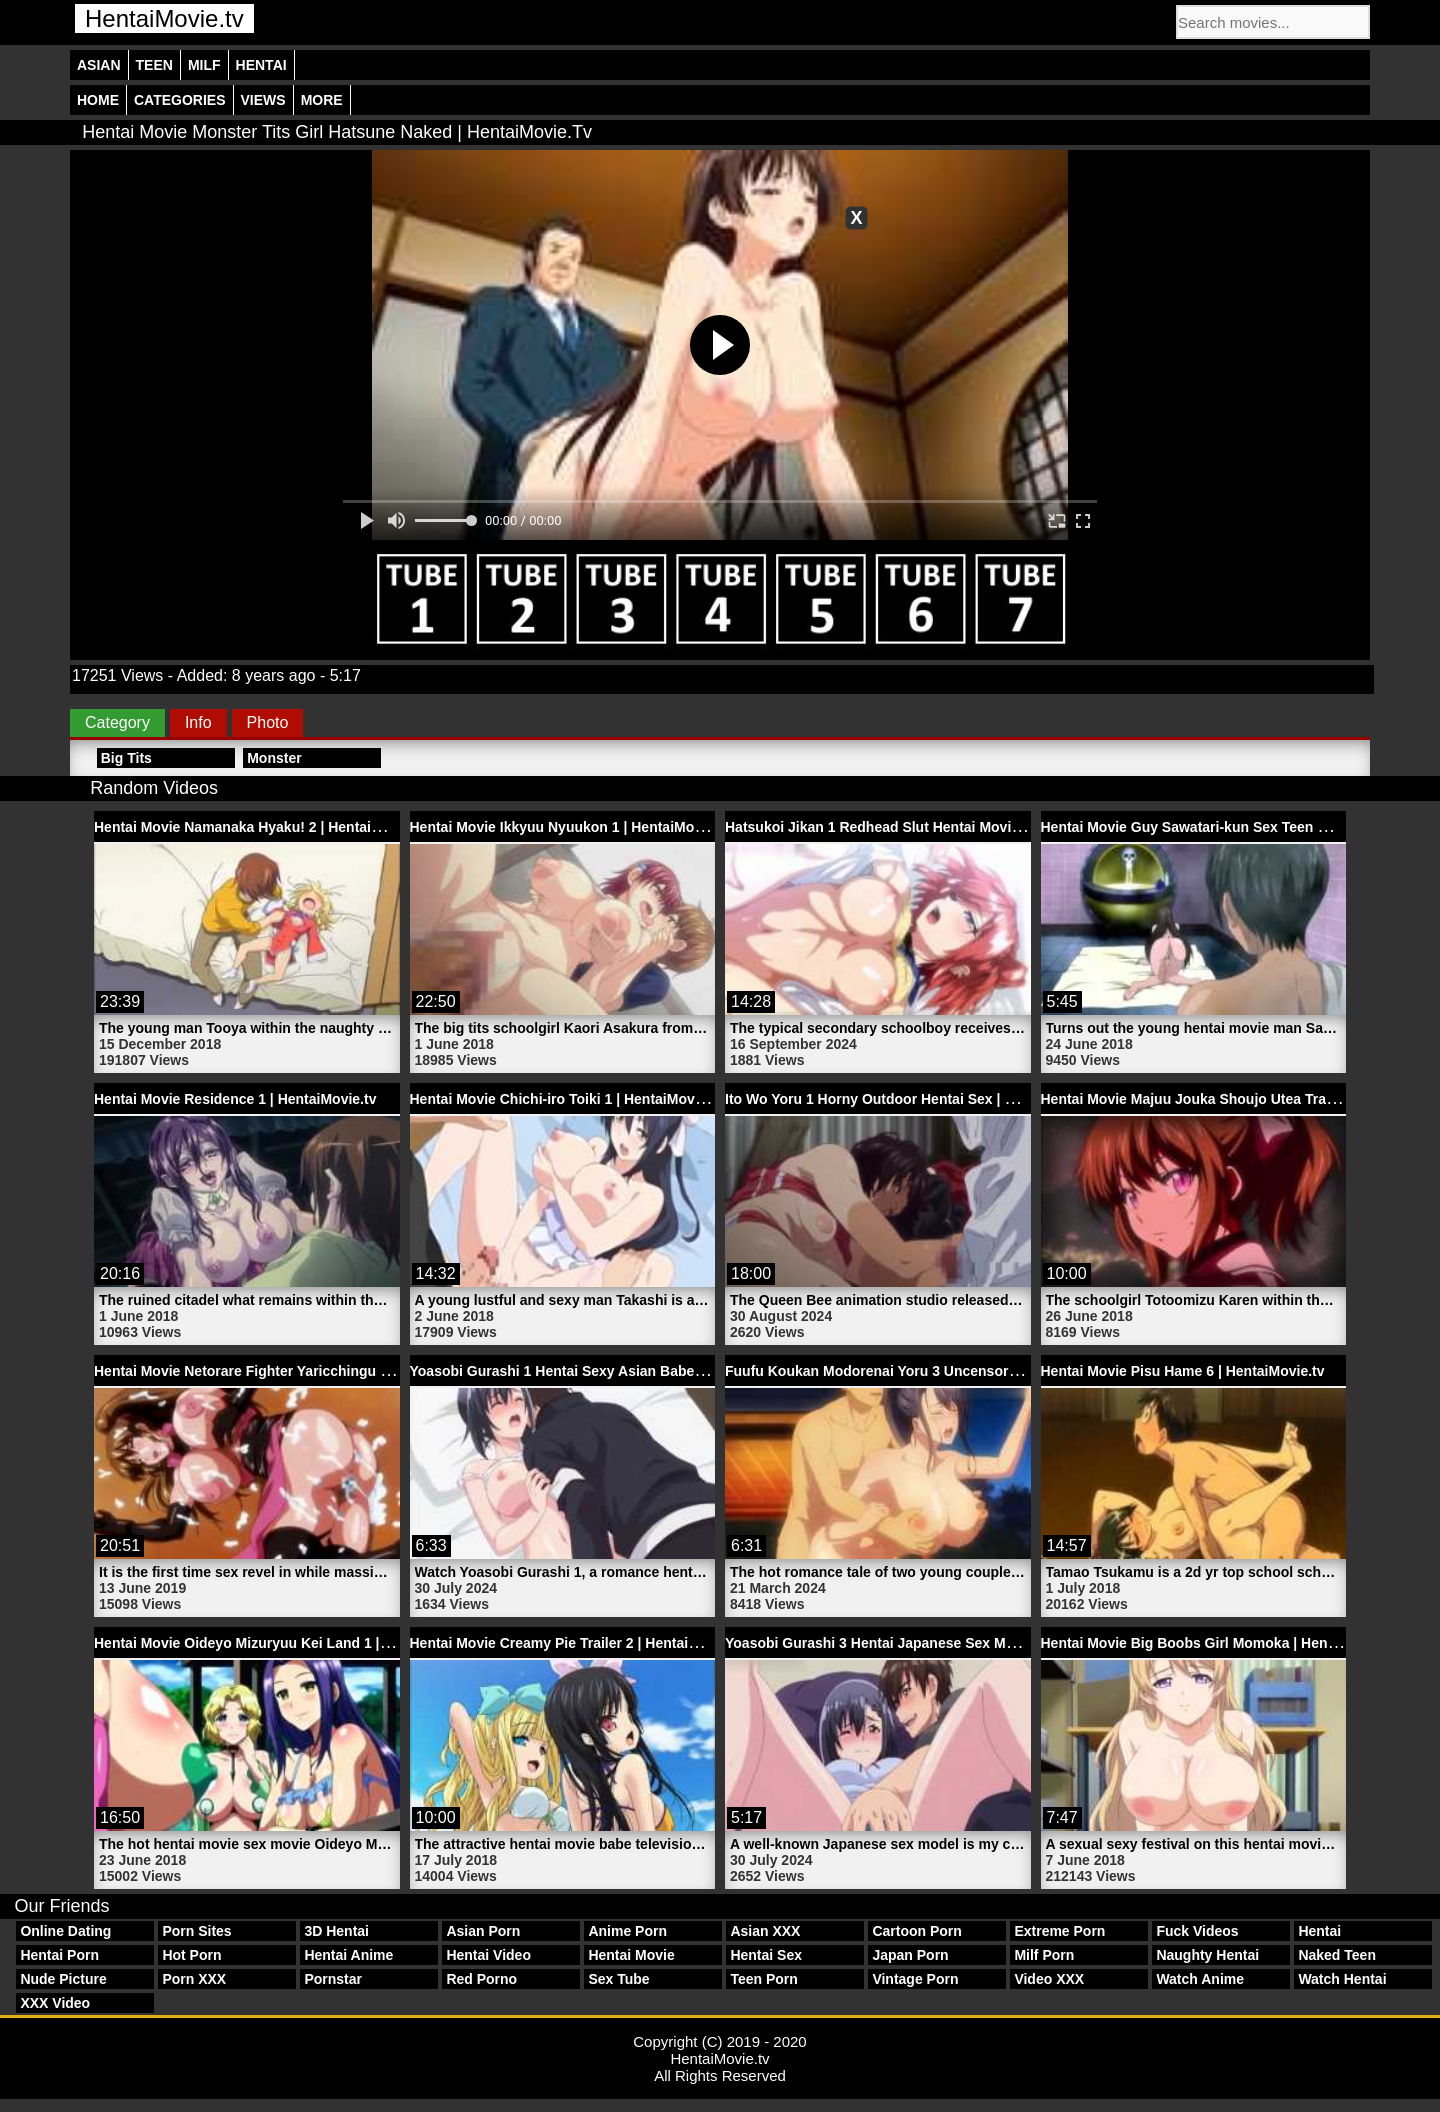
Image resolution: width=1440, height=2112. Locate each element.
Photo (268, 722)
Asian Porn (483, 1931)
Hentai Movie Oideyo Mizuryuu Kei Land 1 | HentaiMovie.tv (288, 1643)
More (322, 100)
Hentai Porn (59, 1955)
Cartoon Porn (916, 1931)
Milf (204, 65)
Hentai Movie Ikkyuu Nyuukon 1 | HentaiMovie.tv (570, 827)
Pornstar (333, 1979)
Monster (274, 758)
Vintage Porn (915, 1979)
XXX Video (55, 2003)
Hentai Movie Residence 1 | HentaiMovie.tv (235, 1099)
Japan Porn (910, 1955)
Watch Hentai (1342, 1979)
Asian (99, 65)
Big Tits (126, 758)
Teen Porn (763, 1979)
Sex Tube (618, 1979)
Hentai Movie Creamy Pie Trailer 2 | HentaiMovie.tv (577, 1643)
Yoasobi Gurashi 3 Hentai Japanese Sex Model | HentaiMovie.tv (935, 1643)
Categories (180, 100)
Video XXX (1049, 1979)
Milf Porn (1044, 1955)
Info (198, 722)
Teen (154, 65)
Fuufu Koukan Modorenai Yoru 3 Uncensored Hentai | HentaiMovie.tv (953, 1371)
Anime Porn (627, 1931)
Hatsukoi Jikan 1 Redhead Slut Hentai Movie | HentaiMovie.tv (927, 827)
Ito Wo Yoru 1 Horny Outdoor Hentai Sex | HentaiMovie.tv (914, 1099)
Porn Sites (196, 1931)
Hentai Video (488, 1955)
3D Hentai (336, 1931)
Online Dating (65, 1931)
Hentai (261, 65)
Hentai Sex (766, 1955)
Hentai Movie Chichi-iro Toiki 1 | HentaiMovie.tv (566, 1099)
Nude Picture (63, 1979)
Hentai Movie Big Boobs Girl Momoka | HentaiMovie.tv (1220, 1643)
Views (263, 100)
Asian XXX (765, 1931)
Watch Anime (1200, 1979)
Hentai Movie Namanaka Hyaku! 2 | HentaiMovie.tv (260, 827)
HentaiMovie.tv (164, 18)
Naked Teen (1337, 1955)
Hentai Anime (348, 1955)
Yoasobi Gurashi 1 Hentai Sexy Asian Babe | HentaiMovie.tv (607, 1371)
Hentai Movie (631, 1955)
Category (117, 722)
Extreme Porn (1059, 1931)
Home (98, 100)
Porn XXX (194, 1979)
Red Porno (481, 1979)
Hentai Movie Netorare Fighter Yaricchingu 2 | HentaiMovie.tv (296, 1371)
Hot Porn (191, 1955)
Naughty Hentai (1207, 1955)
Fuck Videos (1197, 1931)
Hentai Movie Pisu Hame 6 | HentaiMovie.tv (1183, 1371)
